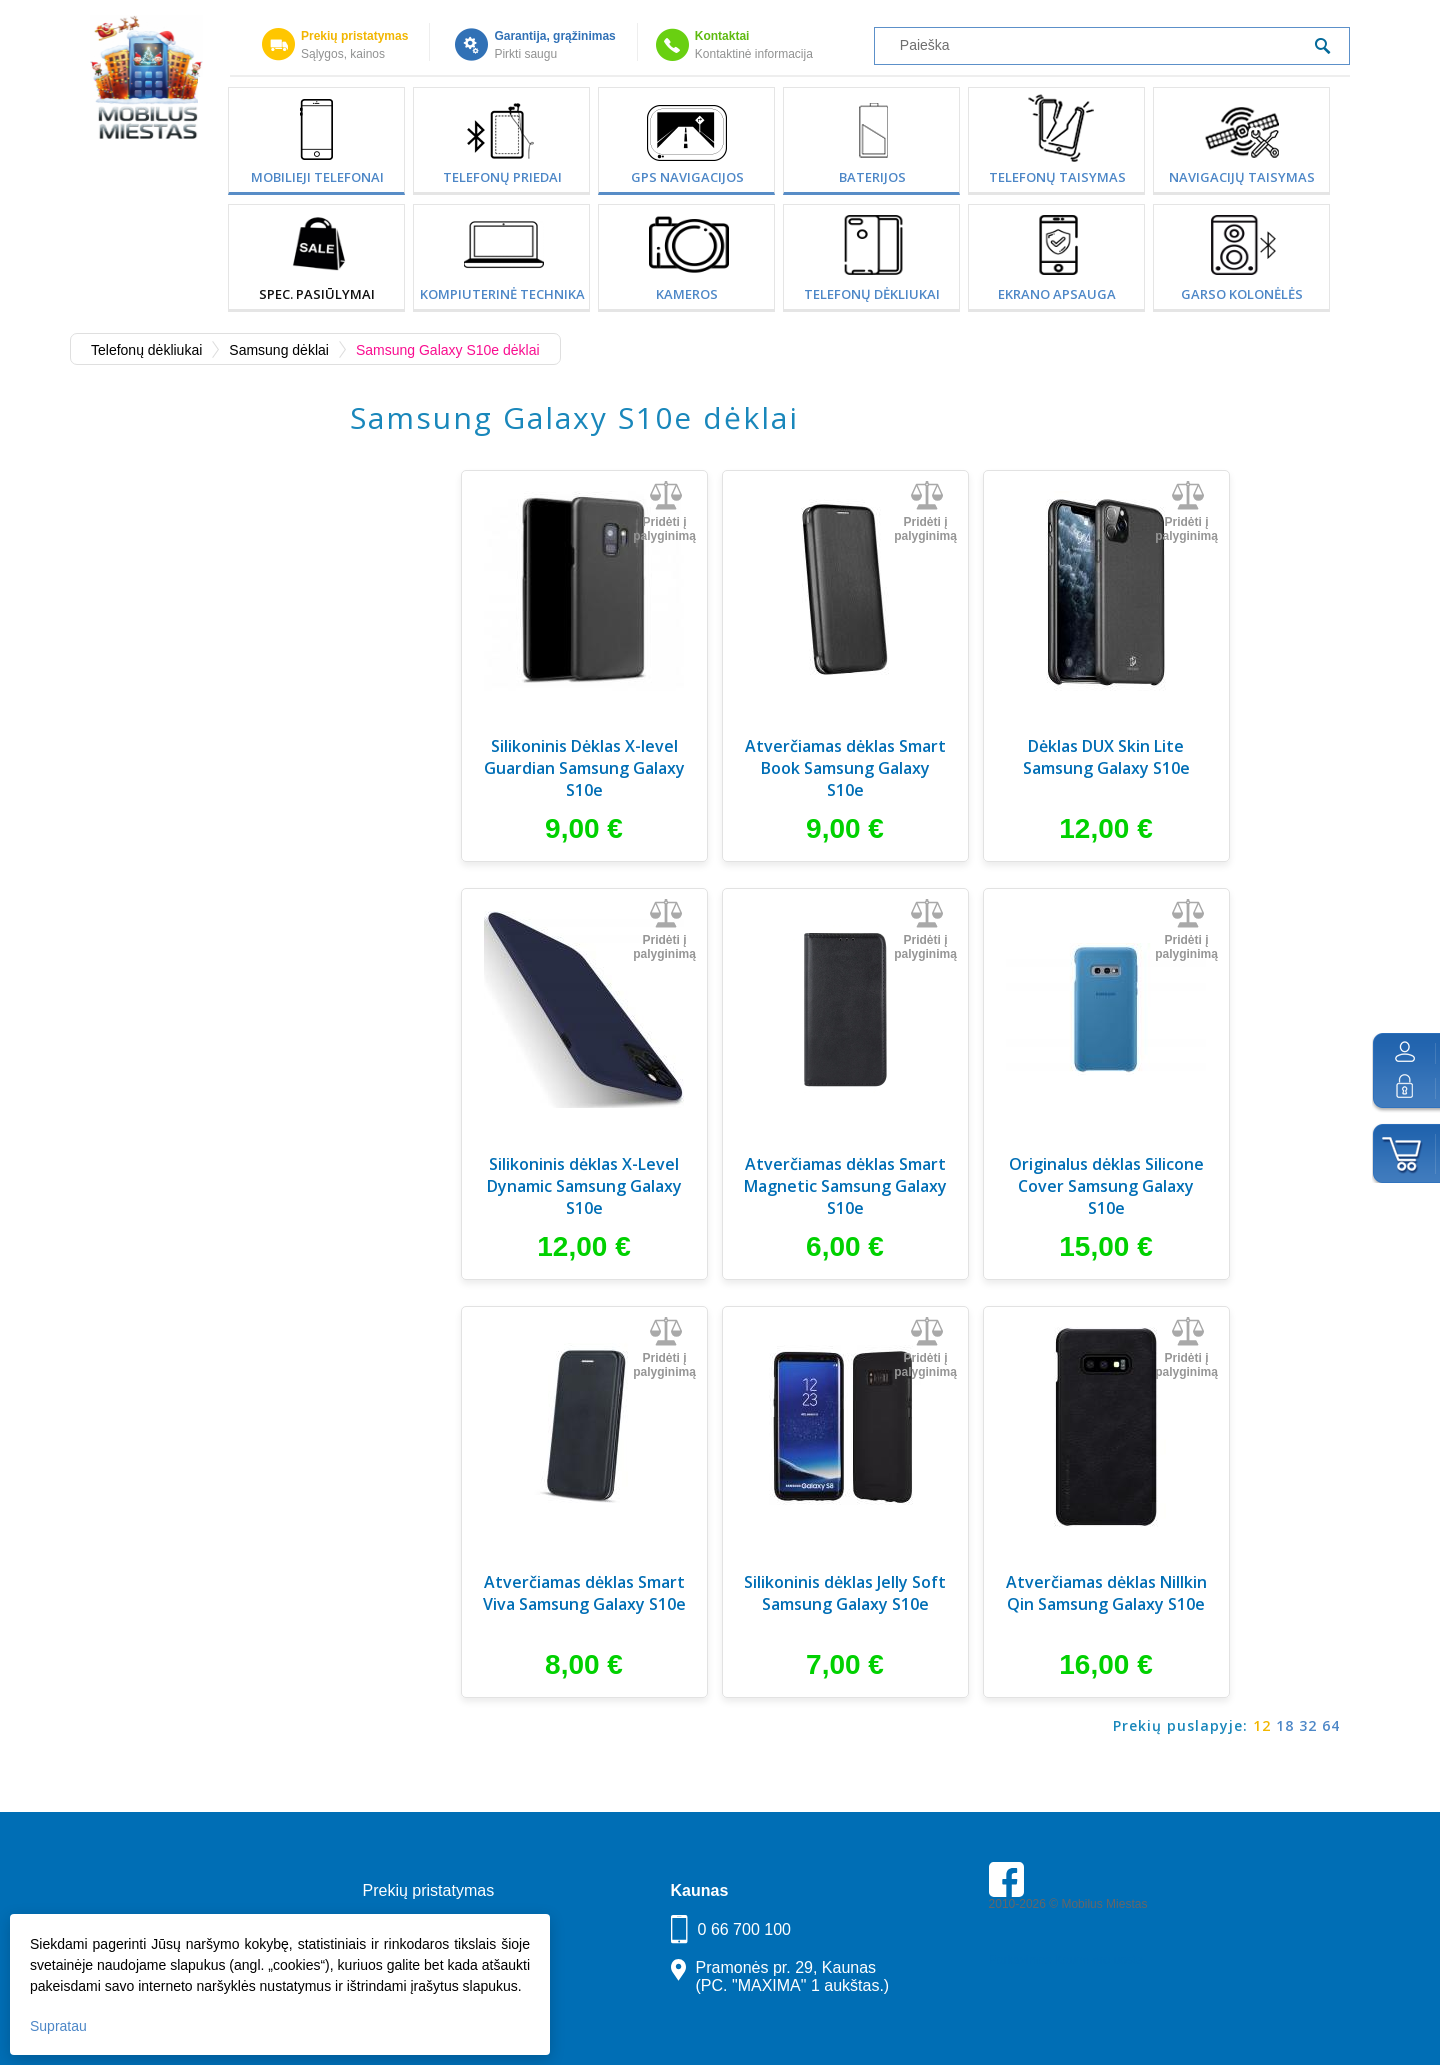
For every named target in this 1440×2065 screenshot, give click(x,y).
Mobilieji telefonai (317, 177)
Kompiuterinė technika (502, 294)
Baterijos (872, 177)
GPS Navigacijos (687, 177)
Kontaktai (722, 36)
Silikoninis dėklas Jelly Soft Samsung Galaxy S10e (845, 1593)
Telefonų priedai (502, 177)
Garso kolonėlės (1242, 294)
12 (1262, 1725)
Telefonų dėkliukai (872, 294)
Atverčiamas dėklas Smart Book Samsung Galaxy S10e (845, 768)
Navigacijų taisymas (1242, 177)
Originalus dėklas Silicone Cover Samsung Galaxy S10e (1106, 1186)
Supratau (58, 2026)
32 (1308, 1725)
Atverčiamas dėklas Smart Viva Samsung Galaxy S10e (584, 1593)
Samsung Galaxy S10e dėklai (448, 350)
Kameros (687, 294)
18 (1285, 1725)
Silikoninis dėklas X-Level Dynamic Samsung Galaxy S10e (584, 1186)
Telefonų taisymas (1057, 177)
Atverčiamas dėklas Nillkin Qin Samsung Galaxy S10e (1106, 1593)
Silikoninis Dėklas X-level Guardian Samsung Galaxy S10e (584, 768)
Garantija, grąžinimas (554, 36)
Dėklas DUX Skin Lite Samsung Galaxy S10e (1106, 757)
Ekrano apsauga (1057, 294)
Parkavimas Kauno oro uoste (1066, 1960)
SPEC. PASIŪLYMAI (317, 294)
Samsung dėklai (279, 350)
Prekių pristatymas (354, 36)
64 (1331, 1725)
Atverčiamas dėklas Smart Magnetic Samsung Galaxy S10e (845, 1186)
